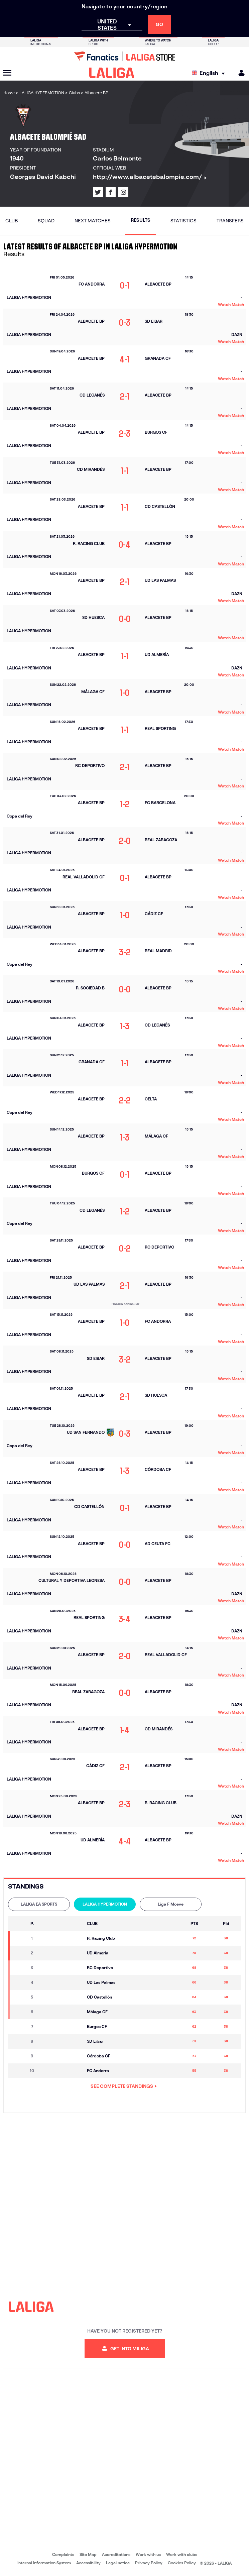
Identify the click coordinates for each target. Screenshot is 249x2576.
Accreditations (116, 2554)
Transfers (230, 220)
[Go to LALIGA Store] (124, 56)
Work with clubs (181, 2554)
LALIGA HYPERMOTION (105, 1904)
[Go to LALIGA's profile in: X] (98, 192)
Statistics (183, 220)
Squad (46, 220)
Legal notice (118, 2563)
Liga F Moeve (170, 1904)
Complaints (63, 2554)
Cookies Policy (182, 2563)
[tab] (39, 1904)
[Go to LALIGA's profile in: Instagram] (123, 192)
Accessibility (88, 2563)
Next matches (93, 220)
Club (11, 220)
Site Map (88, 2554)
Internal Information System (44, 2563)
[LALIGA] (111, 73)
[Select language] (210, 73)
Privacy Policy (148, 2563)
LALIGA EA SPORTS (39, 1904)
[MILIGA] (239, 73)
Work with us (148, 2554)
